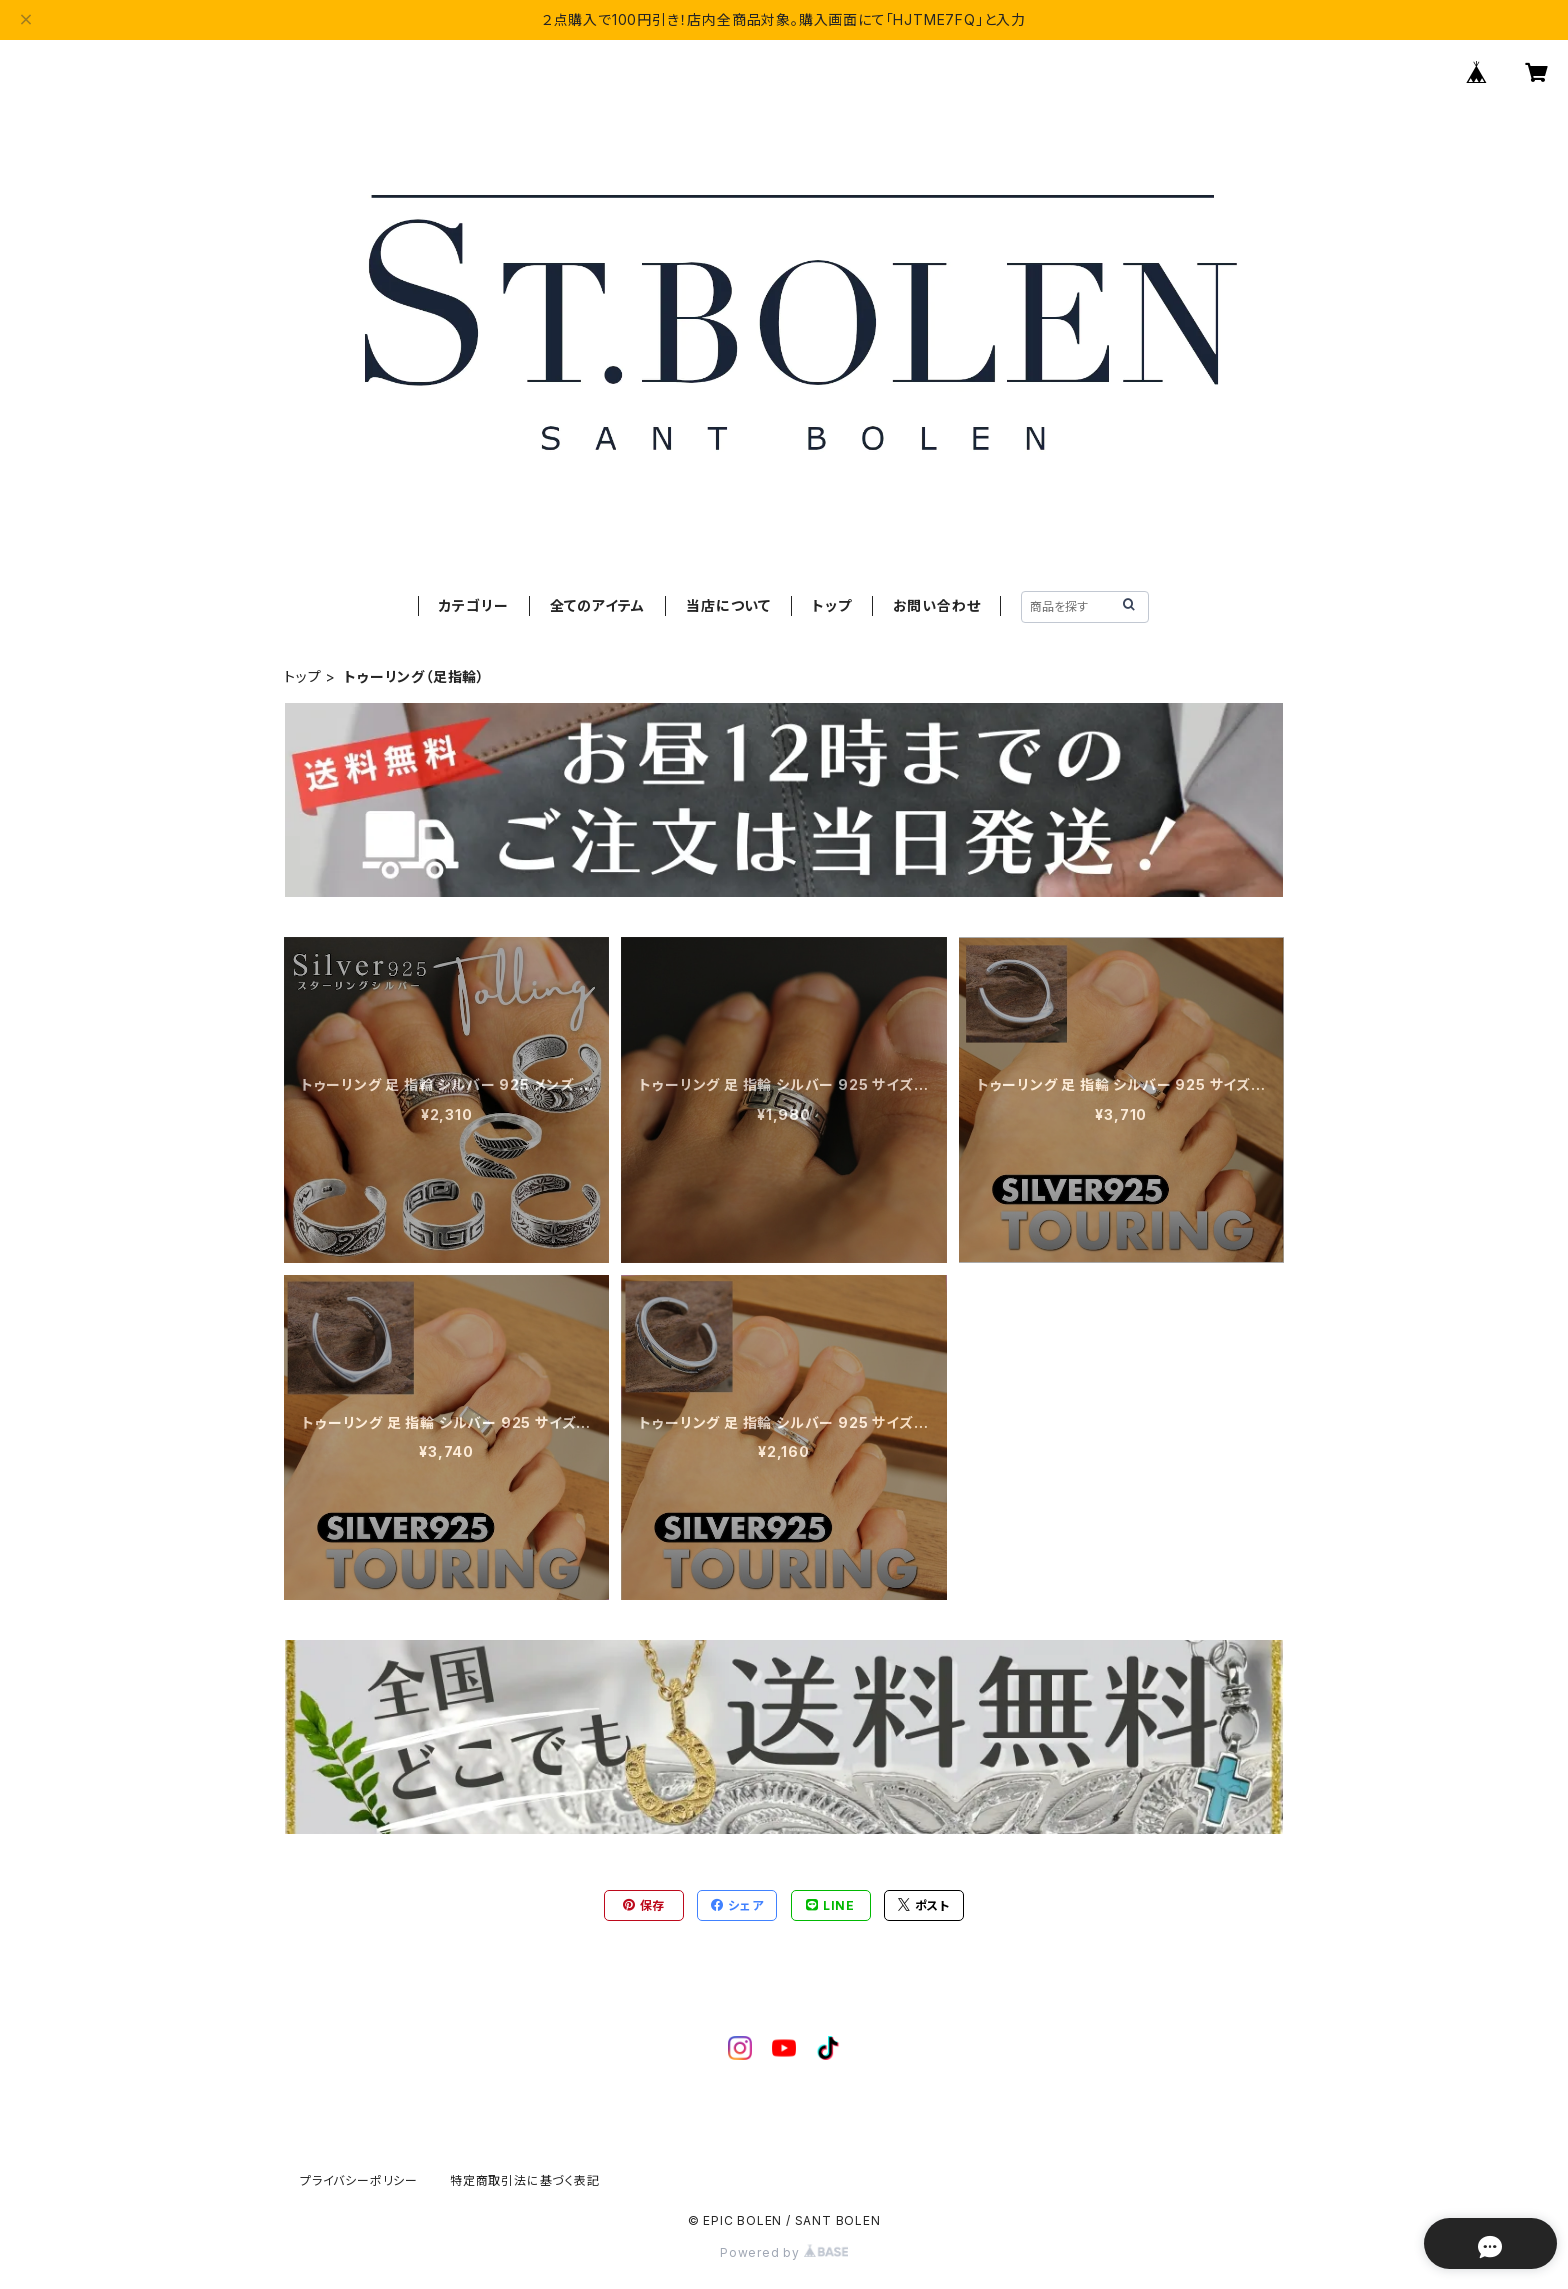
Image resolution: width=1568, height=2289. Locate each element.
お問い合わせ (937, 605)
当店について (728, 605)
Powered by (784, 2252)
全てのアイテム (598, 605)
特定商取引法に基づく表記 (525, 2180)
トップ (831, 605)
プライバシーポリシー (359, 2180)
